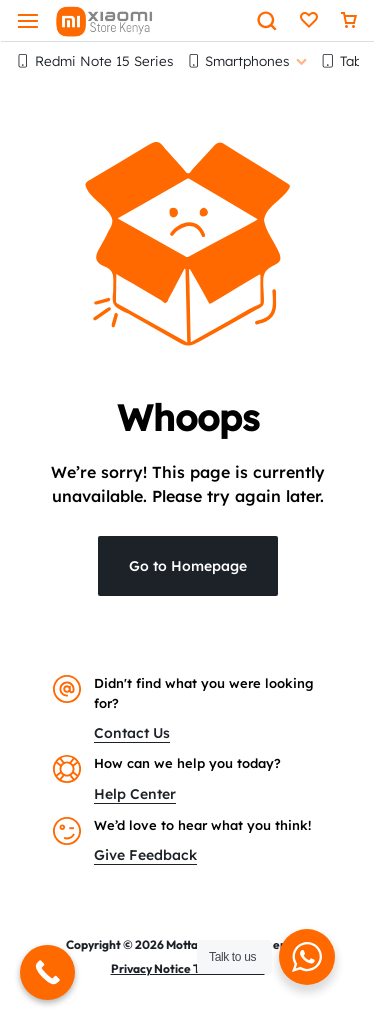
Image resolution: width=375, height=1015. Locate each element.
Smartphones (247, 60)
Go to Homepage (188, 566)
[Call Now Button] (47, 972)
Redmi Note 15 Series (94, 60)
